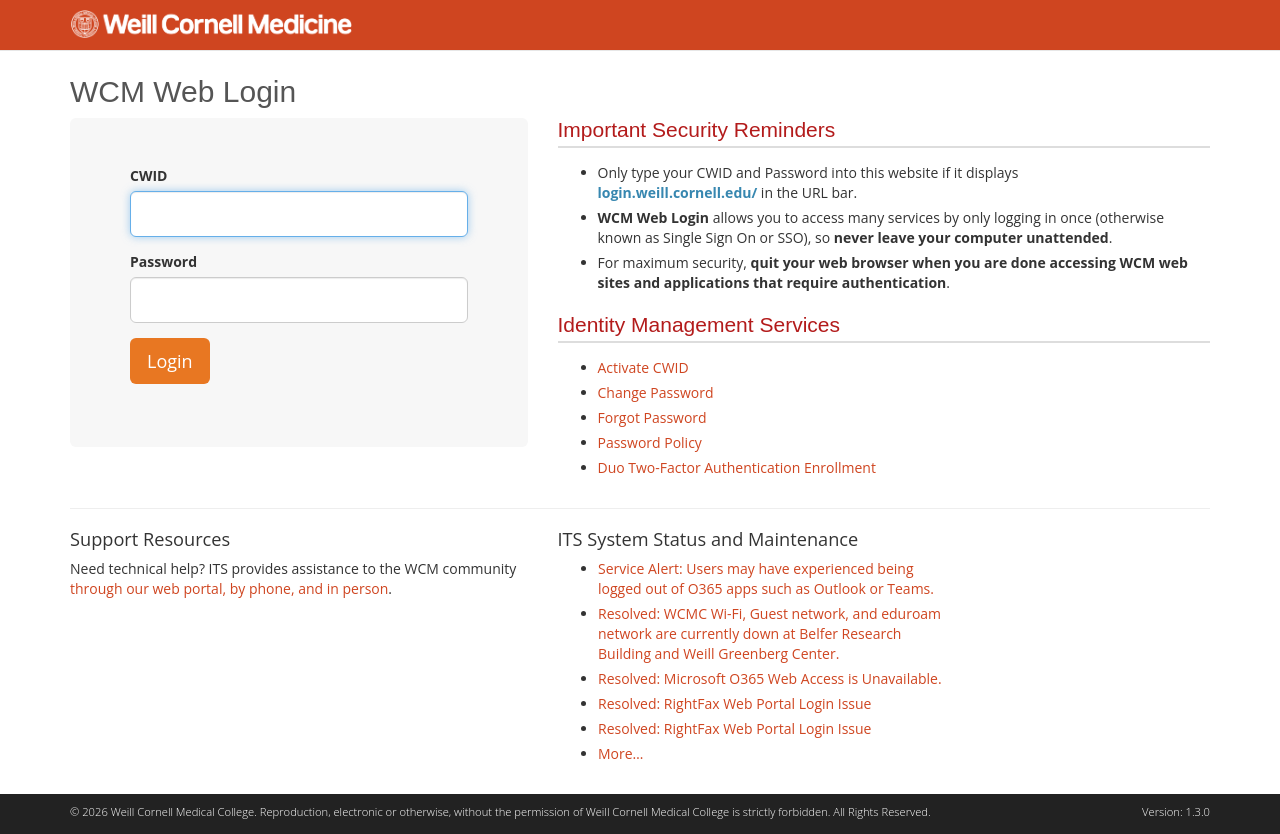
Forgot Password (652, 417)
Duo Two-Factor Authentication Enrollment (737, 467)
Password (163, 261)
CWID (148, 175)
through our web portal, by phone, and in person (229, 588)
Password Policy (650, 442)
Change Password (656, 392)
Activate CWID (643, 367)
